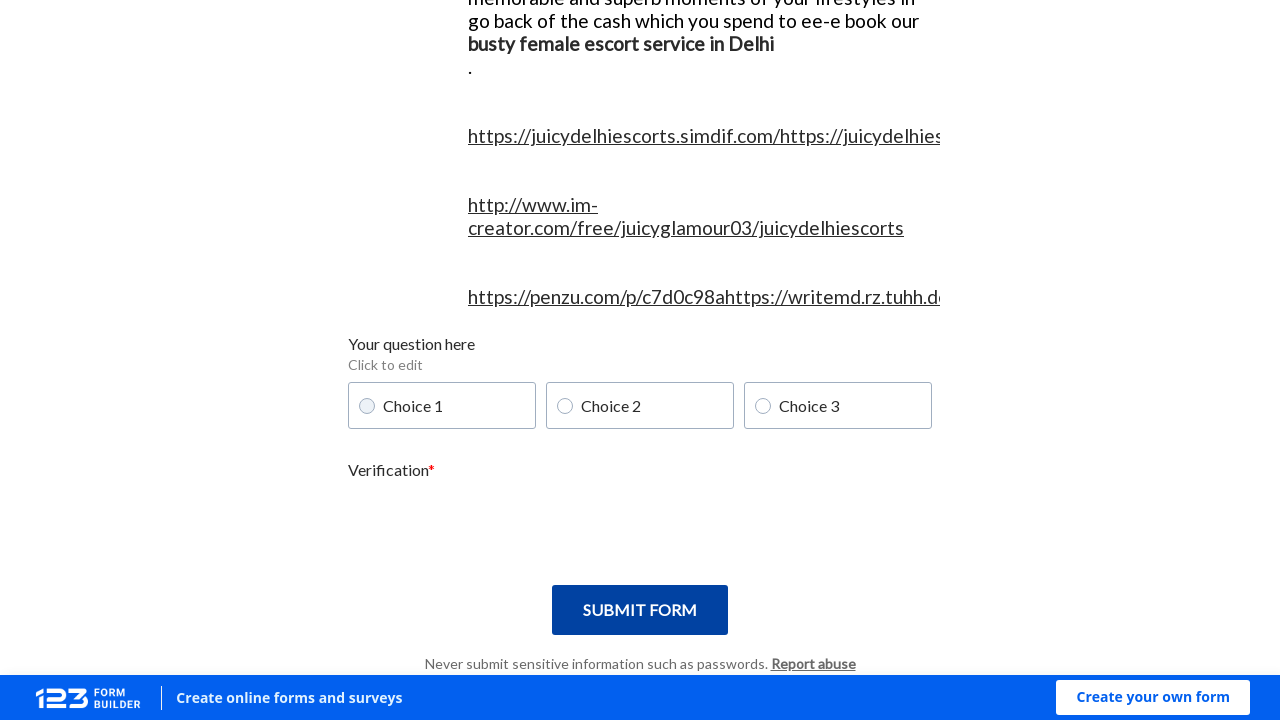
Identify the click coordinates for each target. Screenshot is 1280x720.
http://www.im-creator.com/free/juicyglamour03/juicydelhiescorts (686, 216)
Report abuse (813, 663)
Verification (388, 469)
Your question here (411, 343)
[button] (1153, 697)
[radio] (367, 406)
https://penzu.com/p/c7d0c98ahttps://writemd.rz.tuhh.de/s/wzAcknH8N (773, 296)
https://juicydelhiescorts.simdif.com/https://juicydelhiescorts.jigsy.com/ (773, 135)
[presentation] (500, 526)
